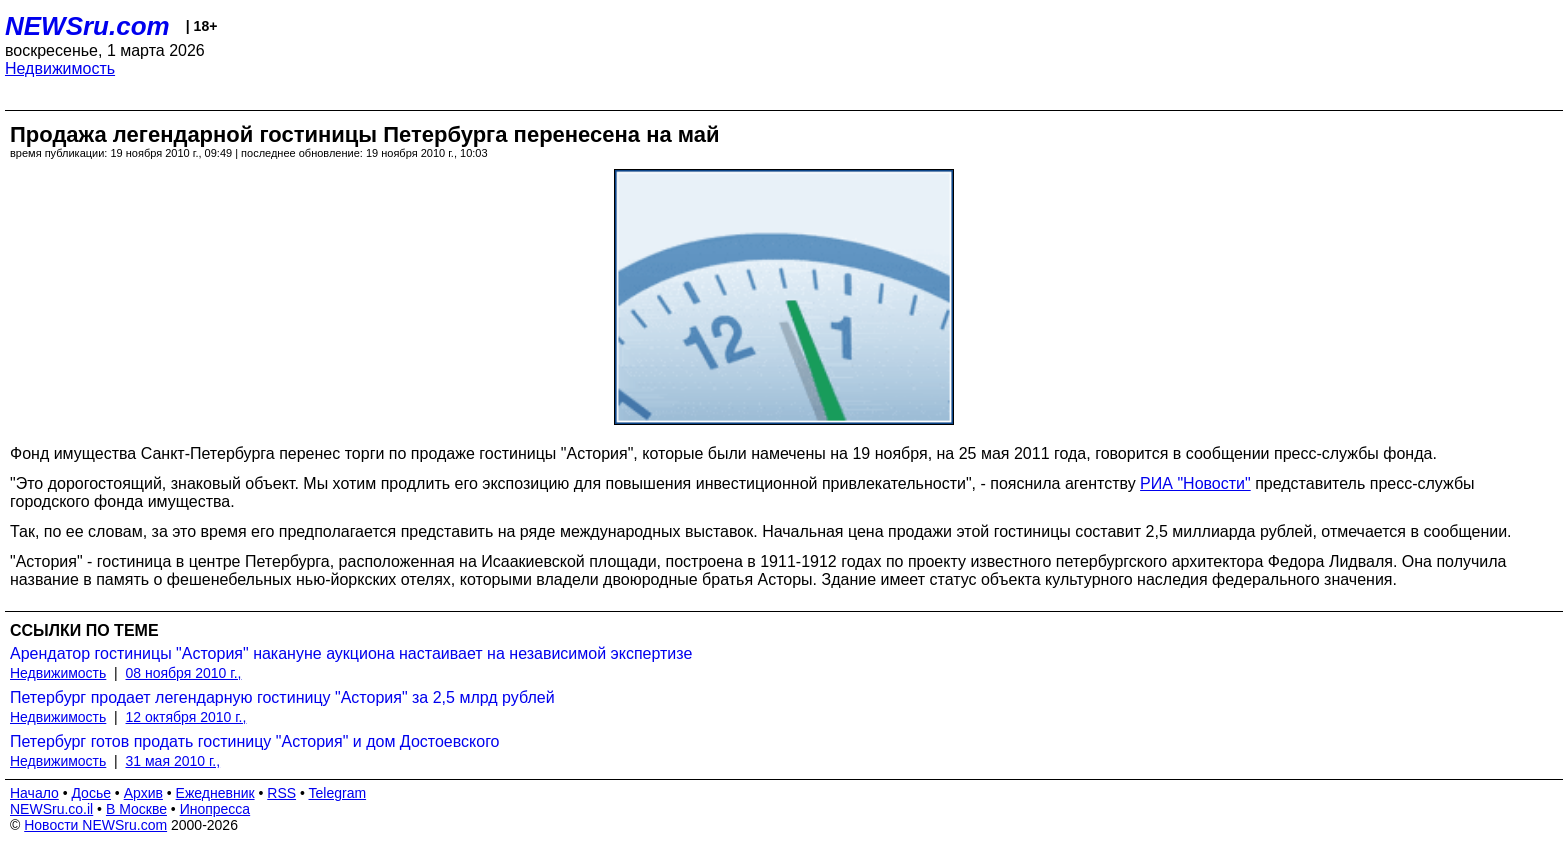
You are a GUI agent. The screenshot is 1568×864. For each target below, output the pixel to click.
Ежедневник (215, 793)
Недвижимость (60, 68)
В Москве (136, 809)
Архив (143, 793)
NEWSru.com (87, 26)
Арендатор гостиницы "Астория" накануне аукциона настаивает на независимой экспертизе (351, 653)
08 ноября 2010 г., (184, 673)
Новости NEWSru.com (95, 825)
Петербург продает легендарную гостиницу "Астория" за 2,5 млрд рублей (282, 697)
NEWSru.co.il (51, 809)
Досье (91, 793)
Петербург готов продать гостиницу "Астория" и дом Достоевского (255, 741)
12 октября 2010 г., (186, 717)
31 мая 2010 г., (173, 761)
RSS (281, 793)
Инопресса (215, 809)
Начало (34, 793)
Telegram (338, 793)
